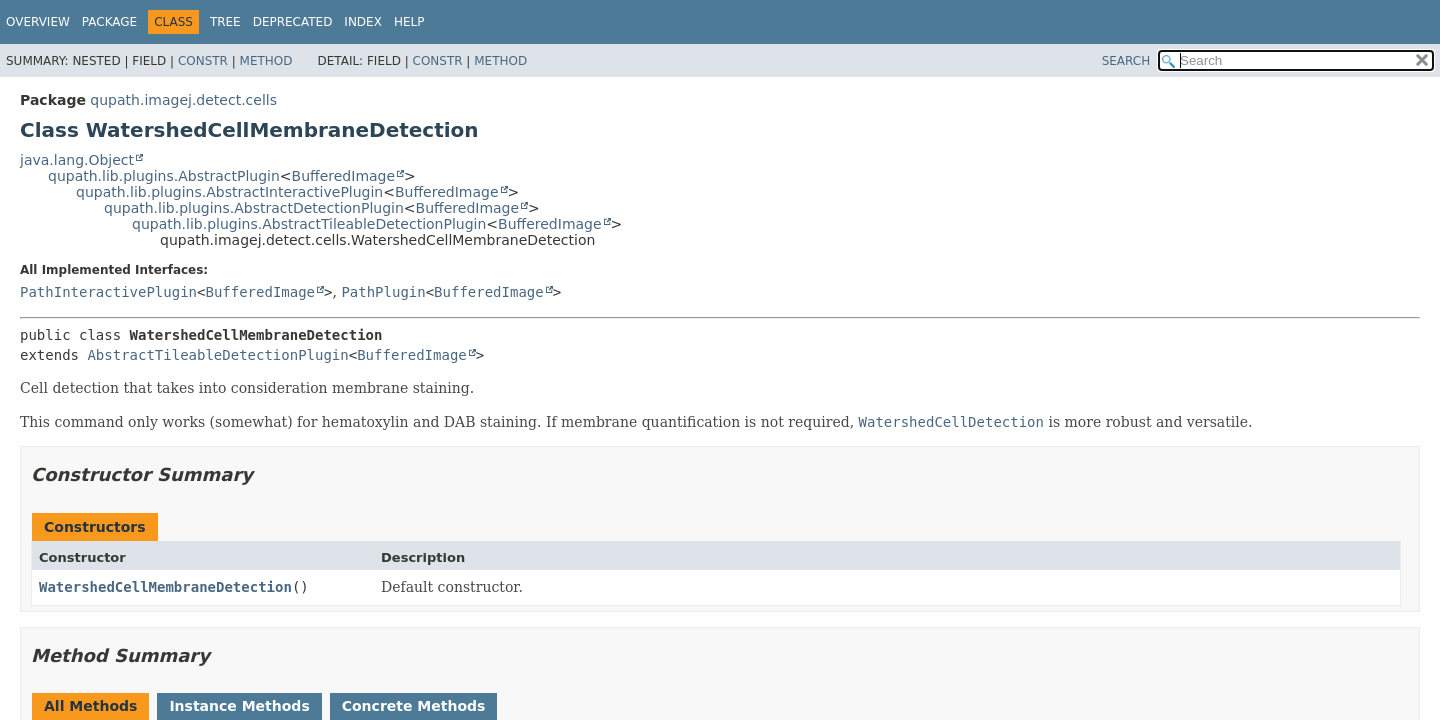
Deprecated (293, 22)
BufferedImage (344, 176)
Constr (203, 61)
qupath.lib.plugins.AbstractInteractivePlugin (229, 192)
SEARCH (1126, 61)
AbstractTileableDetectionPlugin (217, 355)
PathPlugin (383, 292)
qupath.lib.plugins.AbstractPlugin (164, 176)
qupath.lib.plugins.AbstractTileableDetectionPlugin (309, 224)
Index (363, 22)
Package (109, 22)
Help (409, 22)
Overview (38, 22)
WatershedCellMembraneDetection (165, 587)
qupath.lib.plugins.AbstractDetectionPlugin (254, 208)
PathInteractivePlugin (108, 292)
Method (266, 61)
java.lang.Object (77, 160)
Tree (225, 22)
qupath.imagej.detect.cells (183, 100)
